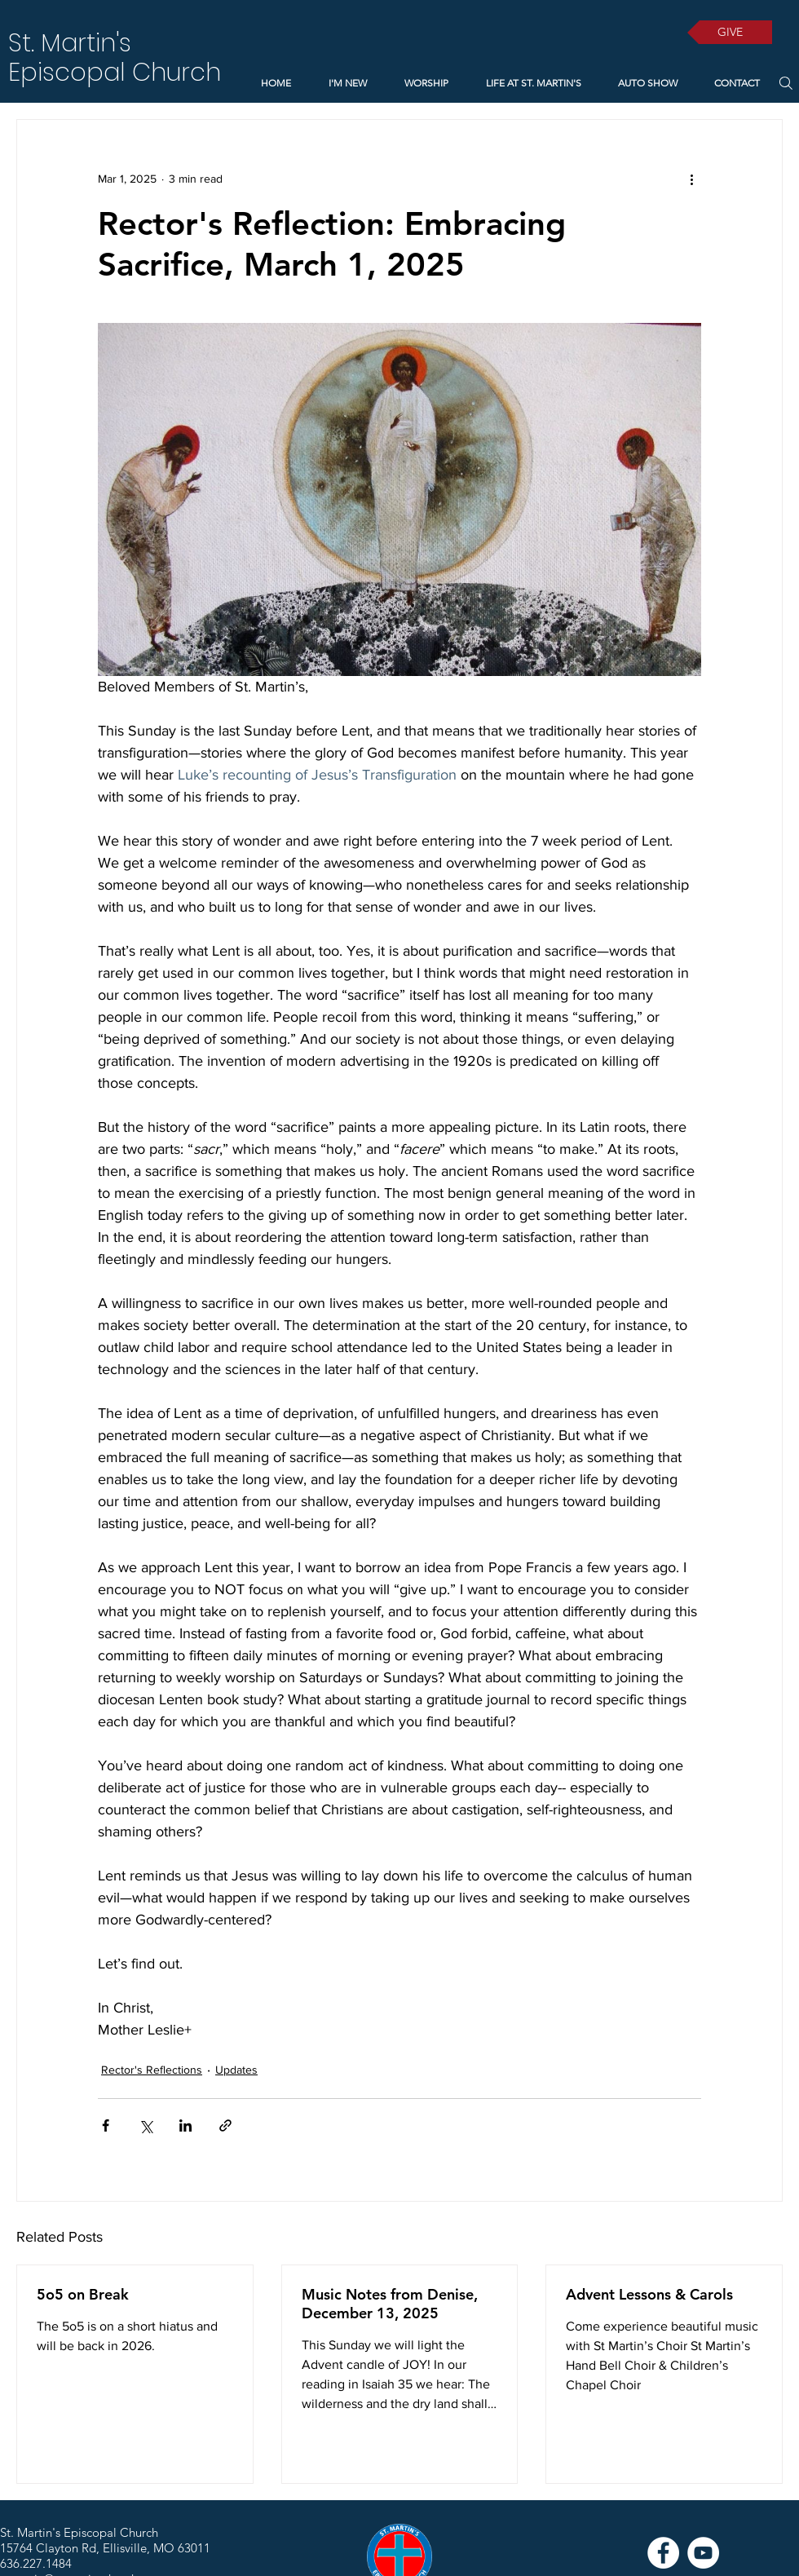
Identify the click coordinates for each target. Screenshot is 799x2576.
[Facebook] (663, 2553)
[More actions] (691, 178)
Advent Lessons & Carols (649, 2294)
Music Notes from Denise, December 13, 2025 (390, 2303)
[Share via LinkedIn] (185, 2125)
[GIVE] (729, 32)
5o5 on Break (83, 2294)
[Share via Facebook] (105, 2125)
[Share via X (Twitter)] (145, 2125)
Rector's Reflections (151, 2069)
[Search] (785, 83)
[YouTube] (703, 2553)
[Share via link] (225, 2125)
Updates (236, 2069)
